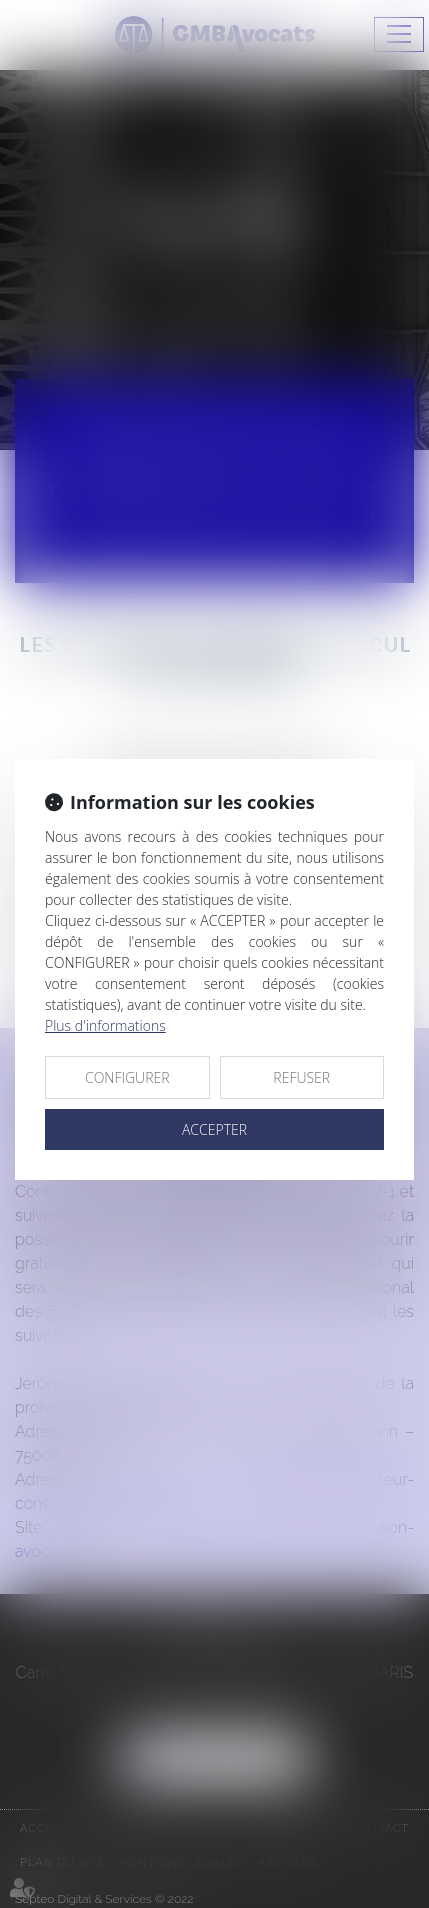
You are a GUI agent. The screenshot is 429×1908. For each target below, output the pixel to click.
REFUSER (301, 1077)
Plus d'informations (105, 1025)
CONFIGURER (127, 1077)
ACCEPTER (214, 1129)
